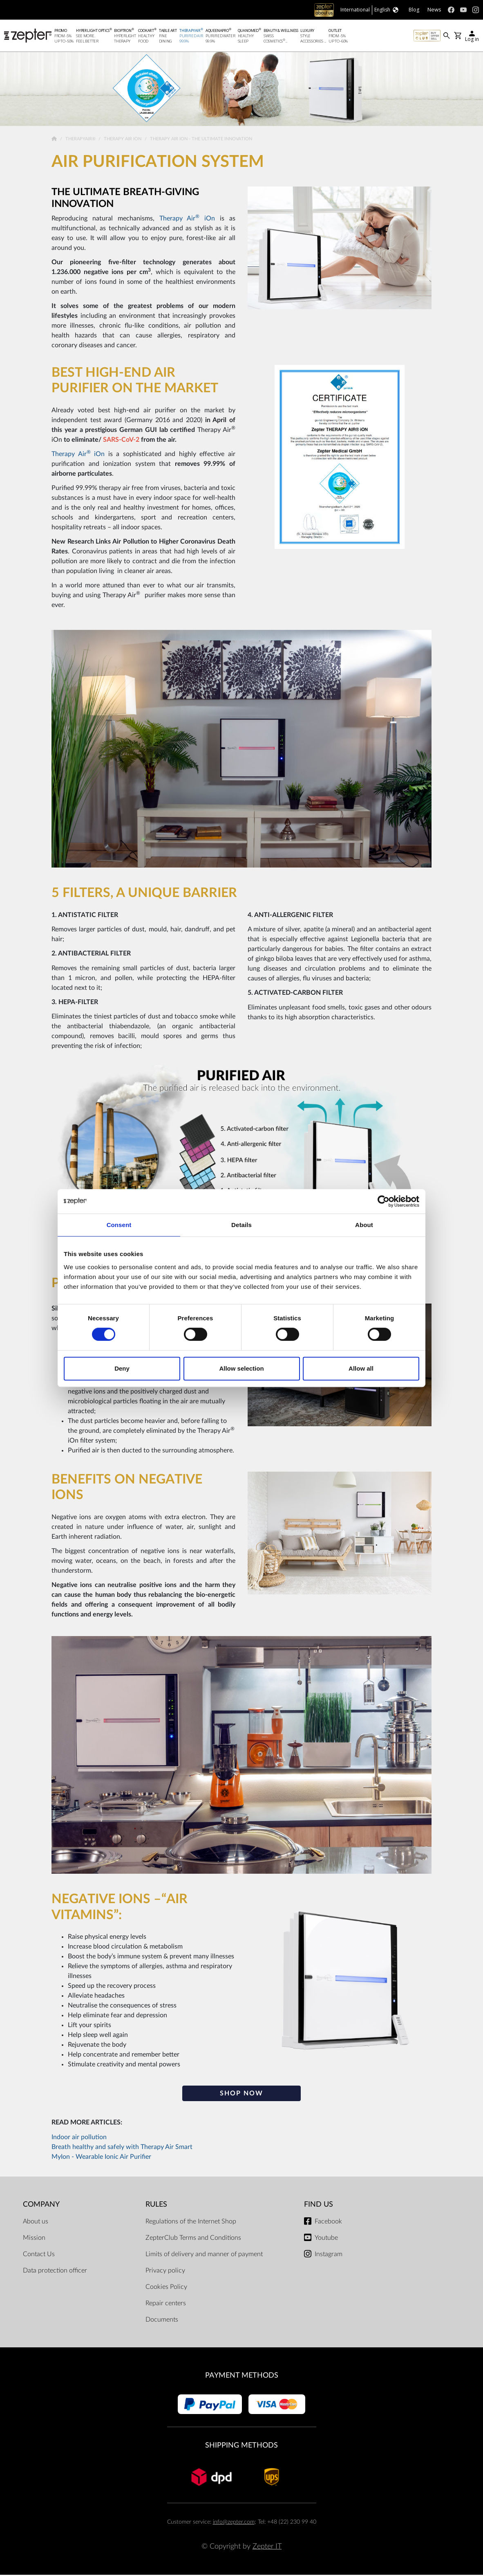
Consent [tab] (119, 1224)
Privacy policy (165, 2271)
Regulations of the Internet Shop (190, 2222)
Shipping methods (241, 2446)
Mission (34, 2239)
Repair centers (165, 2304)
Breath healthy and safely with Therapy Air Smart (121, 2148)
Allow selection (241, 1368)
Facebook (328, 2222)
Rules (156, 2205)
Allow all (361, 1368)
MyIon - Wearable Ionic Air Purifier (101, 2158)
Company (41, 2205)
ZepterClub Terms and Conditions (193, 2239)
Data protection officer (55, 2271)
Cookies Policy (166, 2288)
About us (35, 2222)
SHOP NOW (241, 2095)
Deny (122, 1368)
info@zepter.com (234, 2523)
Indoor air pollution (79, 2138)
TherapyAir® (81, 140)
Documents (161, 2321)
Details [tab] (241, 1224)
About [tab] (364, 1224)
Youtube (326, 2239)
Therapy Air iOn (187, 219)
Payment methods (241, 2376)
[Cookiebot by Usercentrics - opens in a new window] (383, 1201)
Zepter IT (267, 2547)
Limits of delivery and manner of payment (204, 2255)
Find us (318, 2205)
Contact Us (39, 2255)
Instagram (328, 2255)
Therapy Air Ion (123, 140)
